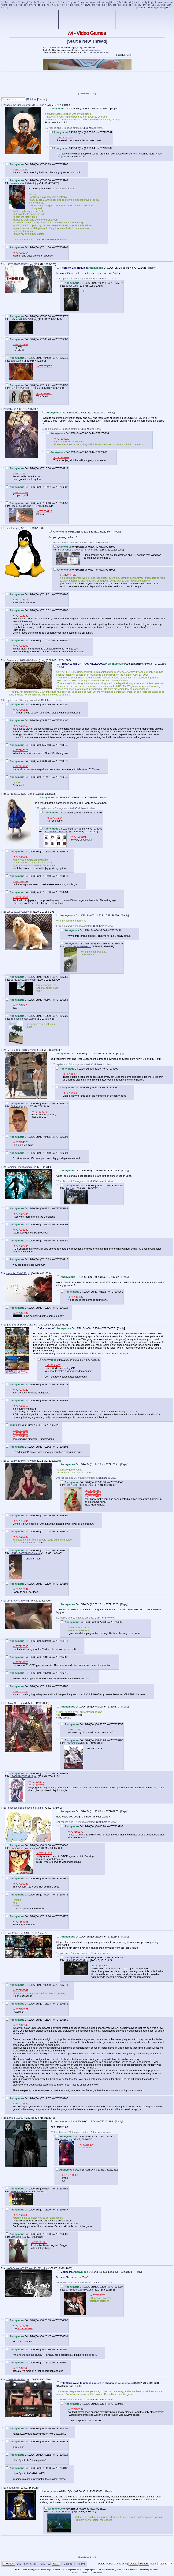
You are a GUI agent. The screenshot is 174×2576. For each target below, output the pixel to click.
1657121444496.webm (78, 946)
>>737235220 (61, 438)
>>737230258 (70, 2175)
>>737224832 (39, 1111)
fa (35, 5)
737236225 (61, 1015)
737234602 (61, 2320)
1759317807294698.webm (25, 1553)
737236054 (61, 999)
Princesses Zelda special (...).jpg (24, 1807)
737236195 (61, 1446)
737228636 (112, 915)
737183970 (112, 1811)
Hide (119, 55)
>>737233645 (20, 766)
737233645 (61, 745)
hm (141, 2)
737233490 (61, 720)
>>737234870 (20, 1662)
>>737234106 (25, 2328)
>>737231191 (39, 2242)
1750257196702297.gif (19, 911)
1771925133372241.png (20, 793)
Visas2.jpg (66, 2139)
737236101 (102, 452)
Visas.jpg (15, 2236)
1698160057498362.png (79, 1485)
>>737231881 (93, 1490)
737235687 (116, 1957)
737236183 (61, 1773)
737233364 (101, 108)
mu (77, 5)
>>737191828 (44, 1853)
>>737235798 (61, 457)
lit (66, 5)
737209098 (91, 797)
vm (75, 2)
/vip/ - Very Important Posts (96, 52)
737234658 (116, 1622)
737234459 (61, 2428)
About (74, 2573)
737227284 (112, 1170)
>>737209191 (78, 836)
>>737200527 (20, 709)
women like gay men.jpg (24, 1848)
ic (115, 2)
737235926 (52, 1425)
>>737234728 (20, 1389)
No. (93, 108)
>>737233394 (75, 2409)
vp (153, 5)
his (53, 5)
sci (119, 5)
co (25, 5)
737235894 (61, 1136)
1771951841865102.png (79, 2289)
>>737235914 (20, 473)
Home (169, 7)
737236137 (61, 851)
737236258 (61, 503)
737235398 (112, 1068)
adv (166, 2)
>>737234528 (20, 1142)
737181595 (159, 663)
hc (48, 5)
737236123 (100, 2508)
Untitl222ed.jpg (14, 1933)
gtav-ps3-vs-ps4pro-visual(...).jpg (24, 1324)
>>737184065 (20, 1921)
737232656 (116, 1185)
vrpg (92, 2)
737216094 (112, 1464)
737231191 (111, 2136)
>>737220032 (20, 1536)
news (87, 5)
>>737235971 (20, 2009)
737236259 (61, 385)
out (93, 5)
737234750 (61, 2349)
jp (62, 5)
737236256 (61, 640)
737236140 (61, 2362)
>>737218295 (86, 2144)
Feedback (83, 2573)
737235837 (112, 1277)
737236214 (61, 1307)
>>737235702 (20, 169)
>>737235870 (44, 366)
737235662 (61, 1400)
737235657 (116, 1724)
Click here (88, 127)
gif (27, 2)
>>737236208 (20, 645)
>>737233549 (20, 2368)
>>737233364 (20, 252)
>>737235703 (36, 1784)
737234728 (94, 1359)
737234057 (108, 1328)
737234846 (61, 1878)
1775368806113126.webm (21, 1050)
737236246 (61, 777)
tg (135, 5)
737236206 (61, 2234)
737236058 (96, 828)
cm (135, 2)
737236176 (61, 1550)
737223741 (98, 412)
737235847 (116, 282)
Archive (42, 99)
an (171, 2)
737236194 (61, 1583)
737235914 (102, 433)
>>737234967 (99, 1965)
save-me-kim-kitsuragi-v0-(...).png (25, 105)
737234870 (61, 1641)
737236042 (116, 1482)
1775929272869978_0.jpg (25, 388)
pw (109, 5)
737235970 (96, 2491)
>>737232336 (20, 1883)
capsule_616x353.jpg (18, 1273)
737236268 (61, 247)
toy (139, 5)
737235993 (61, 1224)
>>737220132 (20, 1691)
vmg (82, 2)
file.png (69, 1188)
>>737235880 (44, 393)
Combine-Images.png (18, 1167)
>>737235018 (20, 1405)
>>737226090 (20, 1646)
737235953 (61, 976)
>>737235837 (75, 1297)
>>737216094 (20, 1521)
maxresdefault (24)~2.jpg (24, 183)
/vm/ (94, 47)
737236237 (61, 487)
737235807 (61, 1657)
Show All (127, 55)
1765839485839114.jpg (23, 1776)
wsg (163, 5)
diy (30, 5)
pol (103, 5)
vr (87, 2)
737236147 (61, 2209)
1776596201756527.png (58, 831)
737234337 (116, 2286)
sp (130, 5)
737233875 (61, 761)
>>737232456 (20, 725)
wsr (169, 5)
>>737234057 (53, 1365)
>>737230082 (20, 2214)
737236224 (61, 1153)
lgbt (147, 2)
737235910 (61, 357)
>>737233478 (20, 1005)
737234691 (61, 2336)
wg (107, 2)
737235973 (109, 546)
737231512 (111, 2169)
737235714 (61, 2454)
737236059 (61, 1240)
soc (125, 5)
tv (149, 5)
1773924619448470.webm (21, 1460)
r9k (119, 2)
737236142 (61, 2003)
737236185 (61, 1686)
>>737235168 (93, 1496)
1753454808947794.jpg (23, 319)
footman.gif (12, 2487)
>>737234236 (20, 2325)
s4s (125, 2)
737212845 (104, 531)
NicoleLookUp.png (20, 505)
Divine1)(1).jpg (18, 1106)
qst (114, 5)
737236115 (61, 1531)
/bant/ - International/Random (87, 50)
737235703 (116, 1740)
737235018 (61, 1384)
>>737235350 (64, 137)
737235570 (112, 1706)
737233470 (125, 2271)
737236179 (61, 876)
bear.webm (16, 360)
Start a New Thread (87, 41)
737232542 (112, 1936)
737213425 (140, 267)
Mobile (160, 7)
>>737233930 (93, 1493)
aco (160, 2)
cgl (15, 5)
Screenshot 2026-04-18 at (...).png (25, 660)
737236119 (61, 468)
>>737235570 (75, 1729)
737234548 (61, 1845)
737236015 (61, 1673)
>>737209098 (20, 856)
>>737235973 (20, 599)
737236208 (61, 610)
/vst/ (85, 47)
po (99, 5)
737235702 (106, 148)
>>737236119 (44, 511)
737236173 (61, 1916)
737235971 (61, 1984)
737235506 (112, 1087)
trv (144, 5)
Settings (141, 7)
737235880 (61, 339)
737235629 (61, 1103)
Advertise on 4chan (87, 94)
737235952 (116, 1291)
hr (35, 2)
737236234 (61, 892)
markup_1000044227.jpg (20, 2117)
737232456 (61, 704)
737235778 (61, 1894)
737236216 (61, 1259)
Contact (98, 2573)
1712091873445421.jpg (62, 2511)
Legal (91, 2573)
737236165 (61, 2098)
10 (48, 2563)
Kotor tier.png (17, 2191)
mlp (71, 5)
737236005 (109, 569)
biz (10, 5)
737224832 (107, 1053)
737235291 (96, 812)
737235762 (61, 164)
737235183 (61, 1208)
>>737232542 (20, 1990)
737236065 (61, 1515)
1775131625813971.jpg (19, 264)
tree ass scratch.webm (23, 1018)
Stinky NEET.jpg (15, 1703)
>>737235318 (70, 1074)
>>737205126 (20, 750)
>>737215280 (20, 615)
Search (151, 7)
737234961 (116, 930)
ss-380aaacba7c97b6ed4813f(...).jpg (27, 2268)
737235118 (61, 2441)
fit (39, 5)
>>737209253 (20, 881)
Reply (114, 108)
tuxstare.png (13, 528)
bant (4, 5)
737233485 (116, 2403)
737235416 (116, 943)
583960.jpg (71, 285)
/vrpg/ (73, 47)
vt (157, 5)
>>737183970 (75, 1831)
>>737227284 (20, 1213)
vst (98, 2)
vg (70, 2)
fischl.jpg (11, 409)
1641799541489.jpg (17, 1600)
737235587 (106, 132)
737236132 (61, 2468)
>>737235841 (20, 344)
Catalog (31, 99)
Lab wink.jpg (72, 1743)
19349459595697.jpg (77, 1960)
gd (43, 5)
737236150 (61, 2019)
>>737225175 (68, 575)
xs (6, 7)
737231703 (66, 2385)
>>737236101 (20, 492)
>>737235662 (20, 1430)
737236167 (61, 594)
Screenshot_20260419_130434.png (78, 549)
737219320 (112, 1604)
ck (21, 5)
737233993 (116, 1826)
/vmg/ (80, 47)
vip (130, 2)
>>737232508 (20, 897)
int (58, 5)
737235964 (61, 180)
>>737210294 (54, 817)
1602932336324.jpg (17, 2379)
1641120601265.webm (23, 979)
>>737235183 (20, 1229)
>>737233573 (97, 2295)
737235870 (61, 316)
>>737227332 (70, 1093)
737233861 (61, 2188)
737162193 (106, 2121)
